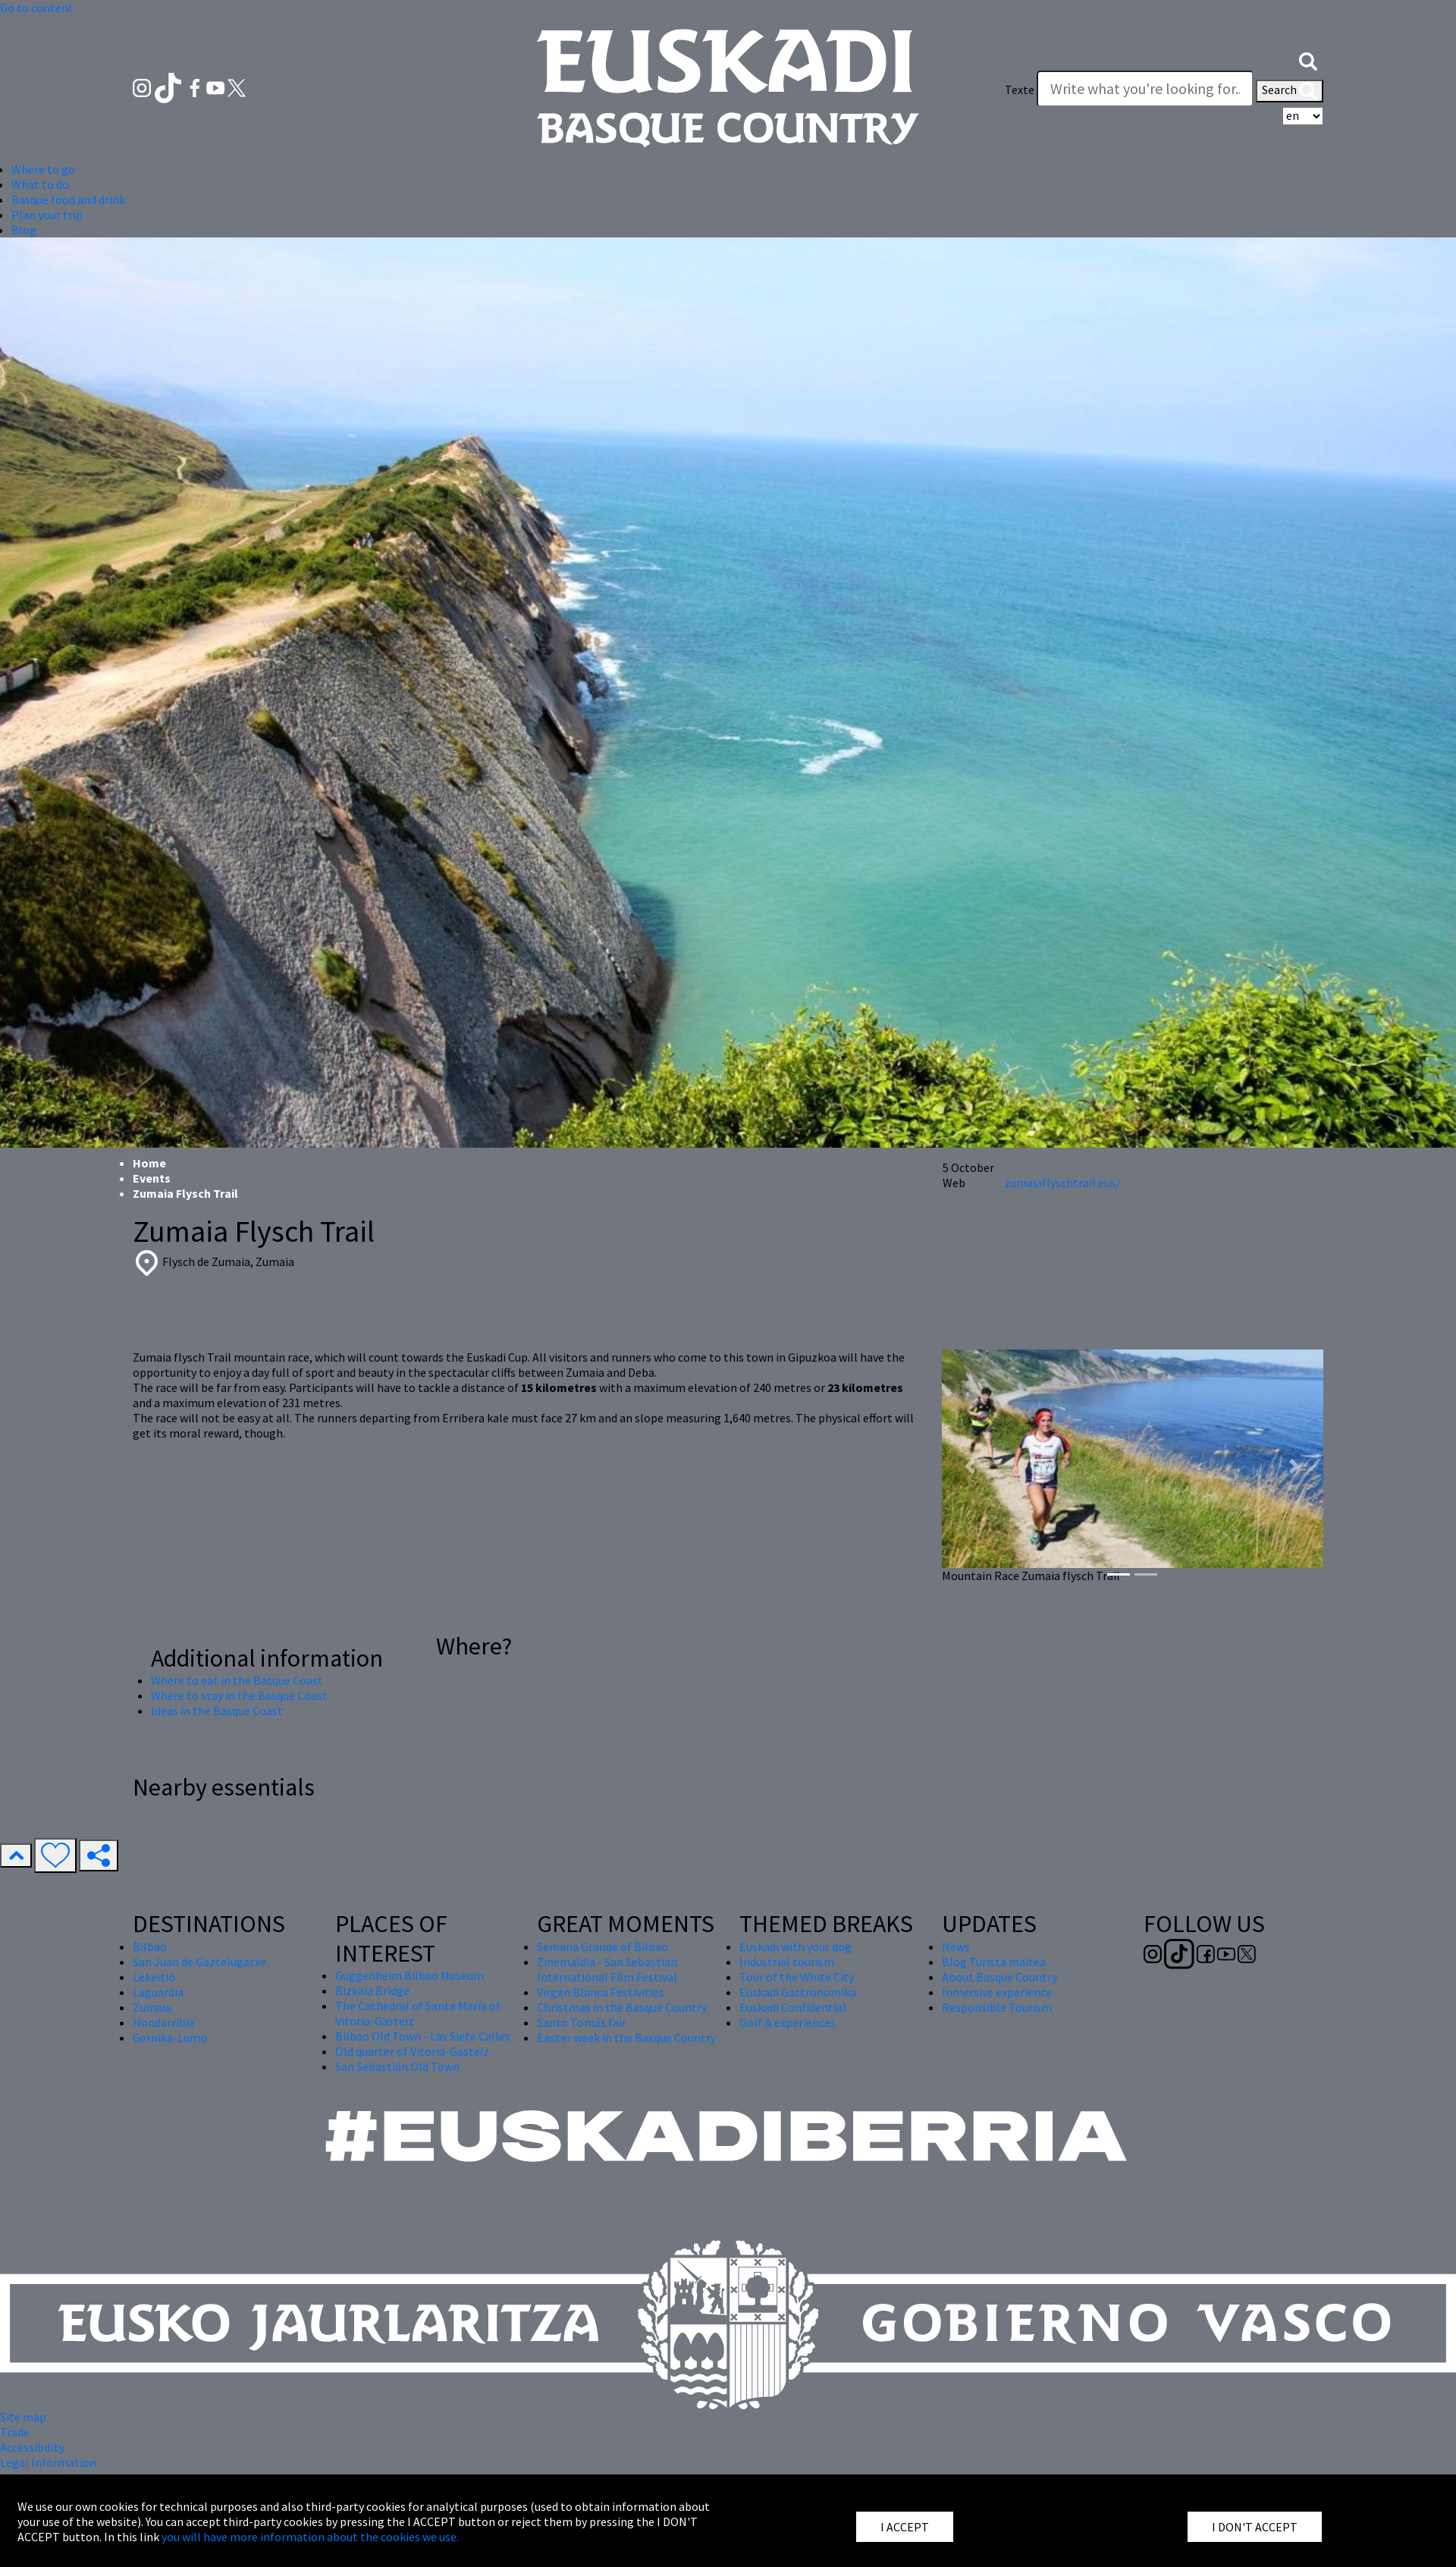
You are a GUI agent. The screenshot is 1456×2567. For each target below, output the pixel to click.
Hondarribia (164, 2022)
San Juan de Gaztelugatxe (199, 1961)
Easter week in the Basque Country (626, 2037)
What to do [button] (40, 184)
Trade (15, 2432)
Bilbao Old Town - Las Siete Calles (422, 2036)
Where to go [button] (43, 169)
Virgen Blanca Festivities (600, 1992)
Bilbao (150, 1946)
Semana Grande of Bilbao (602, 1946)
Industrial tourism (786, 1961)
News (956, 1946)
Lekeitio (154, 1976)
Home (149, 1162)
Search (1289, 91)
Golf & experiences (787, 2022)
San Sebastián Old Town (397, 2066)
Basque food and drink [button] (68, 199)
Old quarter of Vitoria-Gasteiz (412, 2051)
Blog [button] (23, 229)
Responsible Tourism (997, 2007)
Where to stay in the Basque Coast (239, 1695)
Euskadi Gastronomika (797, 1992)
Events (152, 1178)
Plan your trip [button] (47, 214)
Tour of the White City (796, 1976)
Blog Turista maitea (994, 1961)
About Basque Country (999, 1976)
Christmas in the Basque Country (622, 2007)
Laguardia (158, 1992)
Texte (1019, 89)
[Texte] (1145, 89)
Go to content (37, 7)
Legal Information (48, 2462)
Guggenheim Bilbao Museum (409, 1975)
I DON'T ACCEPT (1255, 2526)
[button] (1308, 59)
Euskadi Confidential (792, 2007)
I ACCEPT (904, 2526)
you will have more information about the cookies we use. (310, 2536)
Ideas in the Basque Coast (217, 1710)
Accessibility (32, 2447)
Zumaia (152, 2007)
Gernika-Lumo (170, 2037)
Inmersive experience (997, 1992)
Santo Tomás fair (581, 2022)
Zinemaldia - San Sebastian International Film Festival (607, 1969)
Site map (23, 2416)
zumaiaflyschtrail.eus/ (1062, 1182)
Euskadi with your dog (795, 1946)
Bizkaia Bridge (372, 1990)
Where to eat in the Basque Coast (237, 1680)
